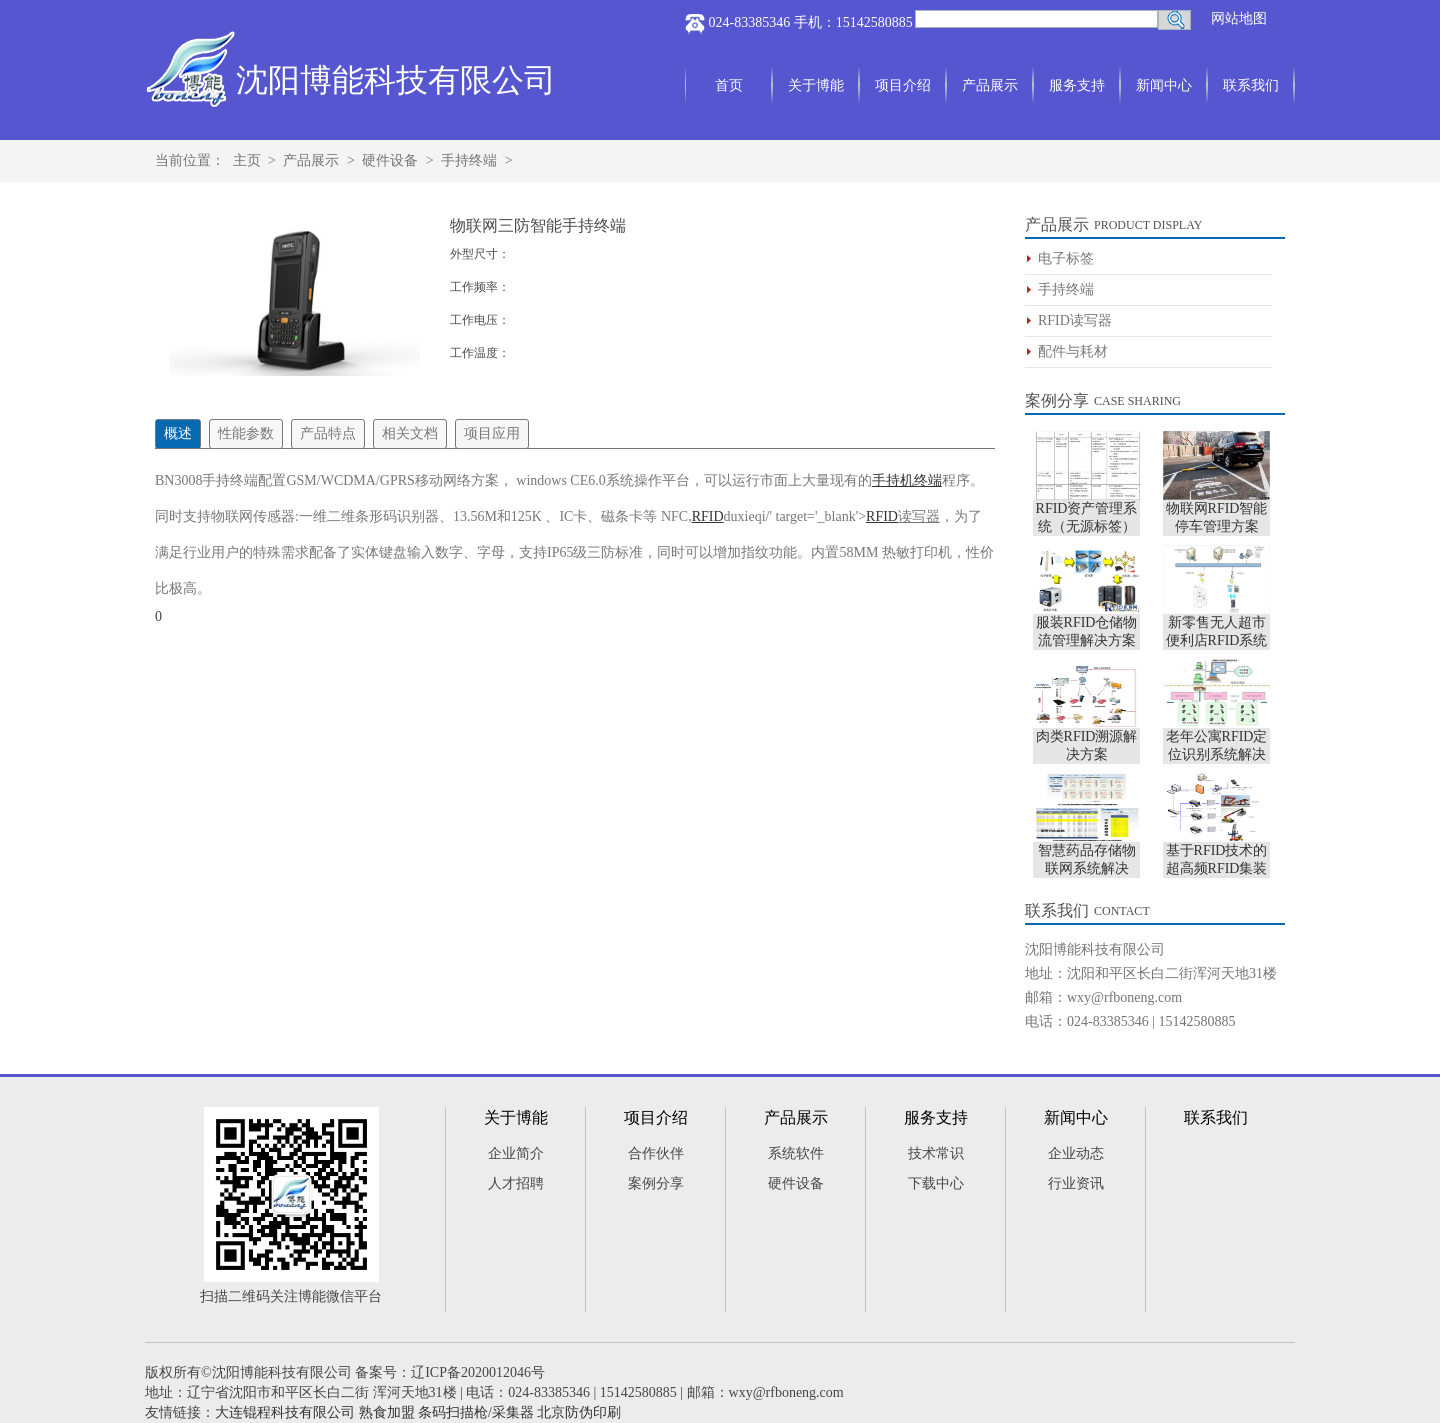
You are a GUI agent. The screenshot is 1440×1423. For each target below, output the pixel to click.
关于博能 (816, 85)
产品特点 (328, 433)
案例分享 (1057, 400)
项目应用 (492, 433)
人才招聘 (516, 1183)
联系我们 (1251, 85)
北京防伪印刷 (579, 1412)
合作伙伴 (656, 1153)
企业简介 (516, 1153)
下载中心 (936, 1183)
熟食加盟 (387, 1412)
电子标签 (1066, 258)
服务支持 (1077, 85)
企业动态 (1076, 1153)
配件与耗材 (1073, 351)
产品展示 (990, 85)
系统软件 (796, 1153)
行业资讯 (1076, 1183)
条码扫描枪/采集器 (476, 1412)
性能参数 (246, 433)
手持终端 (469, 160)
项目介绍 (903, 85)
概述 (178, 433)
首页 (729, 85)
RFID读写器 (1075, 320)
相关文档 (410, 433)
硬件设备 (390, 160)
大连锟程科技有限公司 (285, 1412)
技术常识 (936, 1153)
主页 (247, 160)
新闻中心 (1164, 85)
